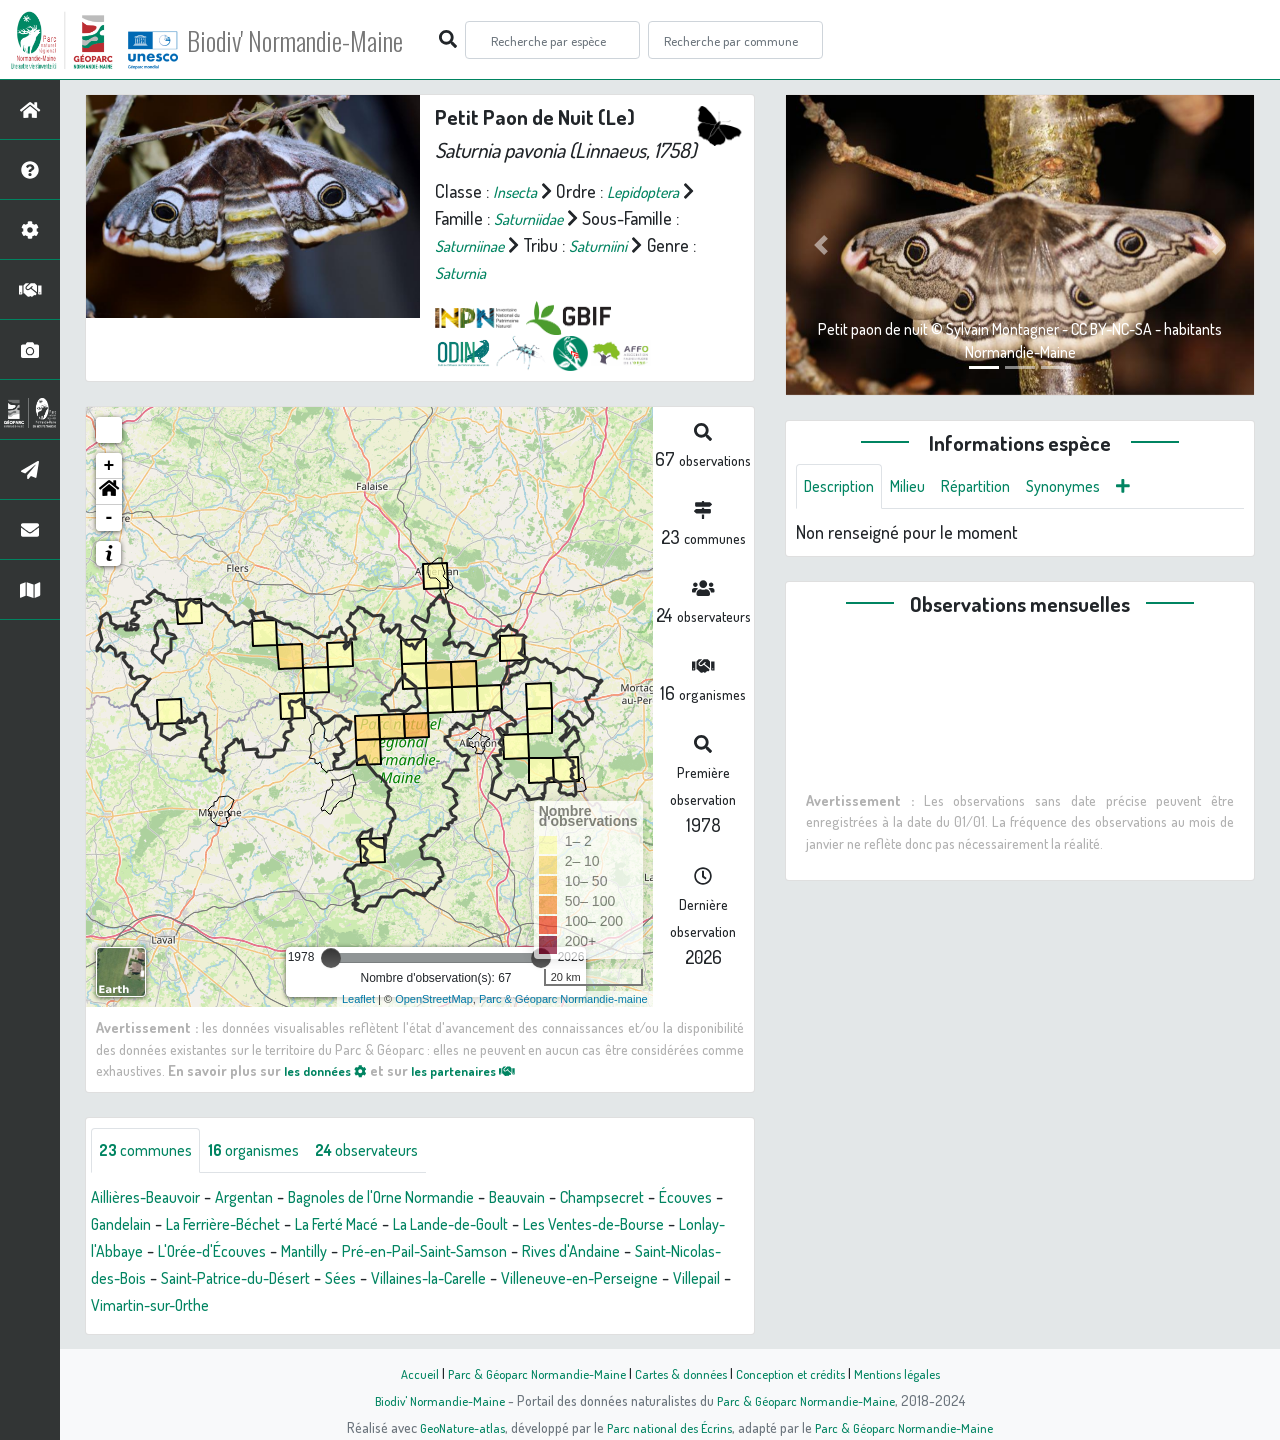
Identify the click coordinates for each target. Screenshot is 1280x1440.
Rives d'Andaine (146, 1281)
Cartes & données (680, 1373)
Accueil (401, 1373)
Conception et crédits (797, 1373)
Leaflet (358, 999)
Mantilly (474, 1254)
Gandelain (200, 1227)
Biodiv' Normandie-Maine (328, 40)
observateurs (396, 1152)
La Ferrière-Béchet (315, 1227)
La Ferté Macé (446, 1227)
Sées (595, 1281)
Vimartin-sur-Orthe (485, 1308)
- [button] (109, 518)
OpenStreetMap (434, 999)
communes (151, 1152)
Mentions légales (912, 1373)
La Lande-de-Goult (576, 1227)
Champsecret (668, 1200)
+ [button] (109, 466)
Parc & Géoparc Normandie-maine (563, 999)
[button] (109, 492)
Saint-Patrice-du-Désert (477, 1281)
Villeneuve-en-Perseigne (245, 1308)
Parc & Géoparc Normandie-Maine (526, 1373)
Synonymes (1091, 488)
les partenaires (482, 1070)
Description (844, 488)
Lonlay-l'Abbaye (238, 1254)
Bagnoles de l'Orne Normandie (419, 1200)
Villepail (376, 1308)
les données (331, 1070)
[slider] (331, 958)
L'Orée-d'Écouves (370, 1254)
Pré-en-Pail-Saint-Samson (609, 1254)
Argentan (264, 1200)
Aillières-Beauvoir (153, 1200)
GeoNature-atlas (451, 1427)
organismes (270, 1152)
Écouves (121, 1227)
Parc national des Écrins (667, 1427)
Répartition (995, 488)
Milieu (920, 488)
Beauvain (573, 1200)
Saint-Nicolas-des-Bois (296, 1281)
